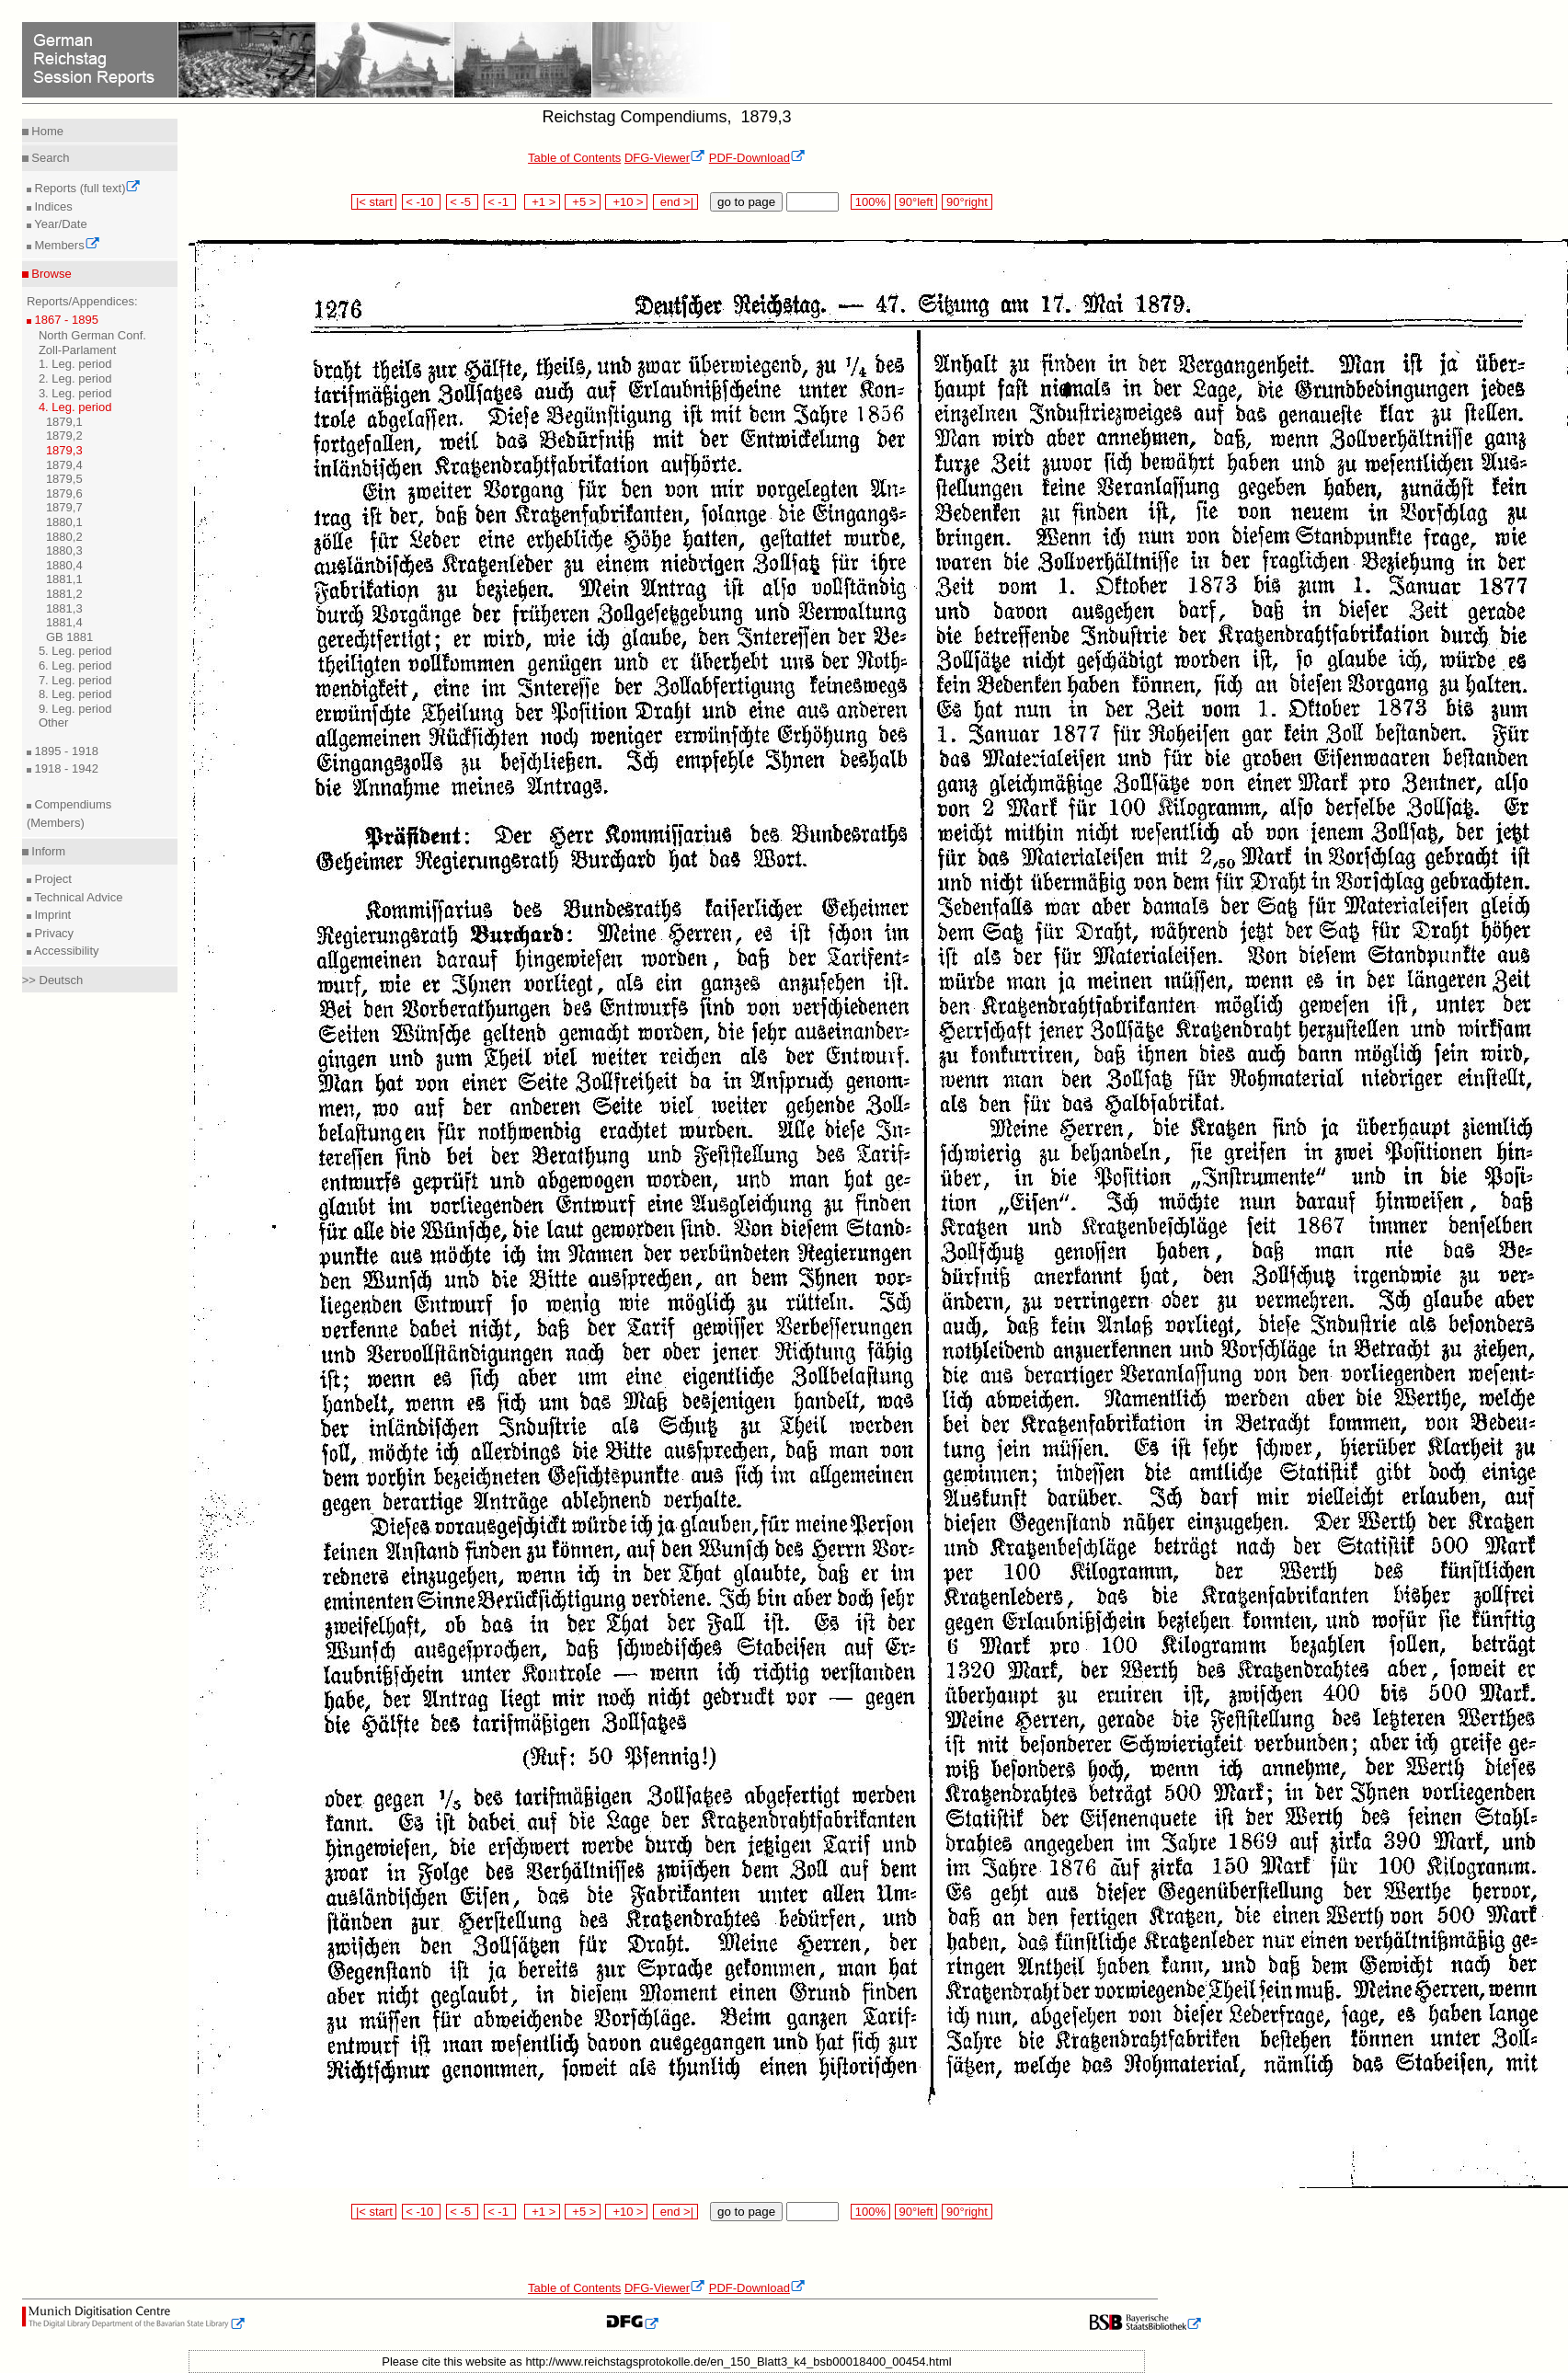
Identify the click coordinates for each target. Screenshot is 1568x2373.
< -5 (462, 202)
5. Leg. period (75, 651)
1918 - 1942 (64, 768)
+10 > (626, 202)
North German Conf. (92, 335)
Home (46, 131)
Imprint (51, 915)
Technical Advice (77, 897)
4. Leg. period (75, 407)
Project (51, 879)
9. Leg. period (75, 709)
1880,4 (64, 565)
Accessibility (65, 950)
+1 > (542, 202)
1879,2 (64, 435)
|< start (373, 202)
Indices (52, 206)
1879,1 (64, 422)
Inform (47, 851)
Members (65, 245)
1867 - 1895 (64, 320)
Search (49, 158)
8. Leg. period (75, 694)
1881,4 (64, 622)
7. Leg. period (75, 680)
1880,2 (64, 537)
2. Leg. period (75, 378)
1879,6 (64, 493)
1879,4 (64, 465)
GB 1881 (69, 637)
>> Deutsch (53, 980)
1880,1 (64, 522)
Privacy (52, 933)
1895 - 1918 (64, 751)
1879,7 (64, 507)
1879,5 (64, 479)
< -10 (422, 202)
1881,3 (64, 608)
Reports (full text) (86, 188)
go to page (746, 202)
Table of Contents (574, 158)
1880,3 (64, 550)
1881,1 (64, 579)
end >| (675, 202)
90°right (966, 202)
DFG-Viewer (664, 158)
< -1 (500, 202)
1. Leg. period (75, 364)
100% (870, 202)
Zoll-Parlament (78, 350)
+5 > (583, 202)
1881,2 (64, 594)
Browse (50, 274)
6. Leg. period (75, 665)
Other (54, 722)
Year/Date (59, 224)
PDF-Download (757, 158)
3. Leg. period (75, 393)
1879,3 (64, 450)
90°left (916, 202)
